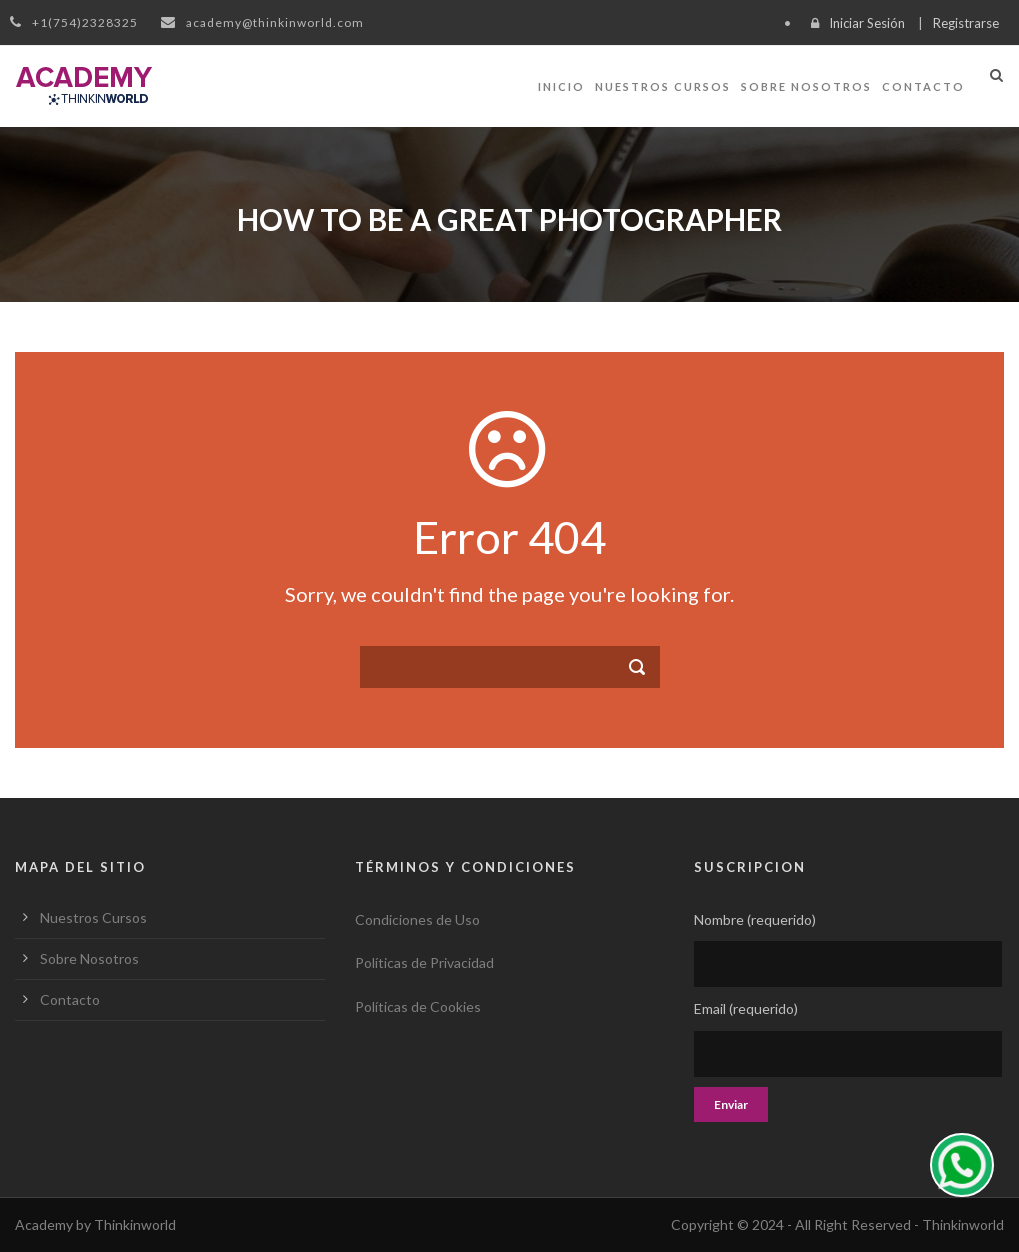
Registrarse (966, 23)
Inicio (561, 86)
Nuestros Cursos (663, 86)
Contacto (923, 86)
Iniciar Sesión (867, 23)
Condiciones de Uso (417, 919)
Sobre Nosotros (806, 86)
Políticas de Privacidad (424, 962)
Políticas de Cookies (418, 1006)
